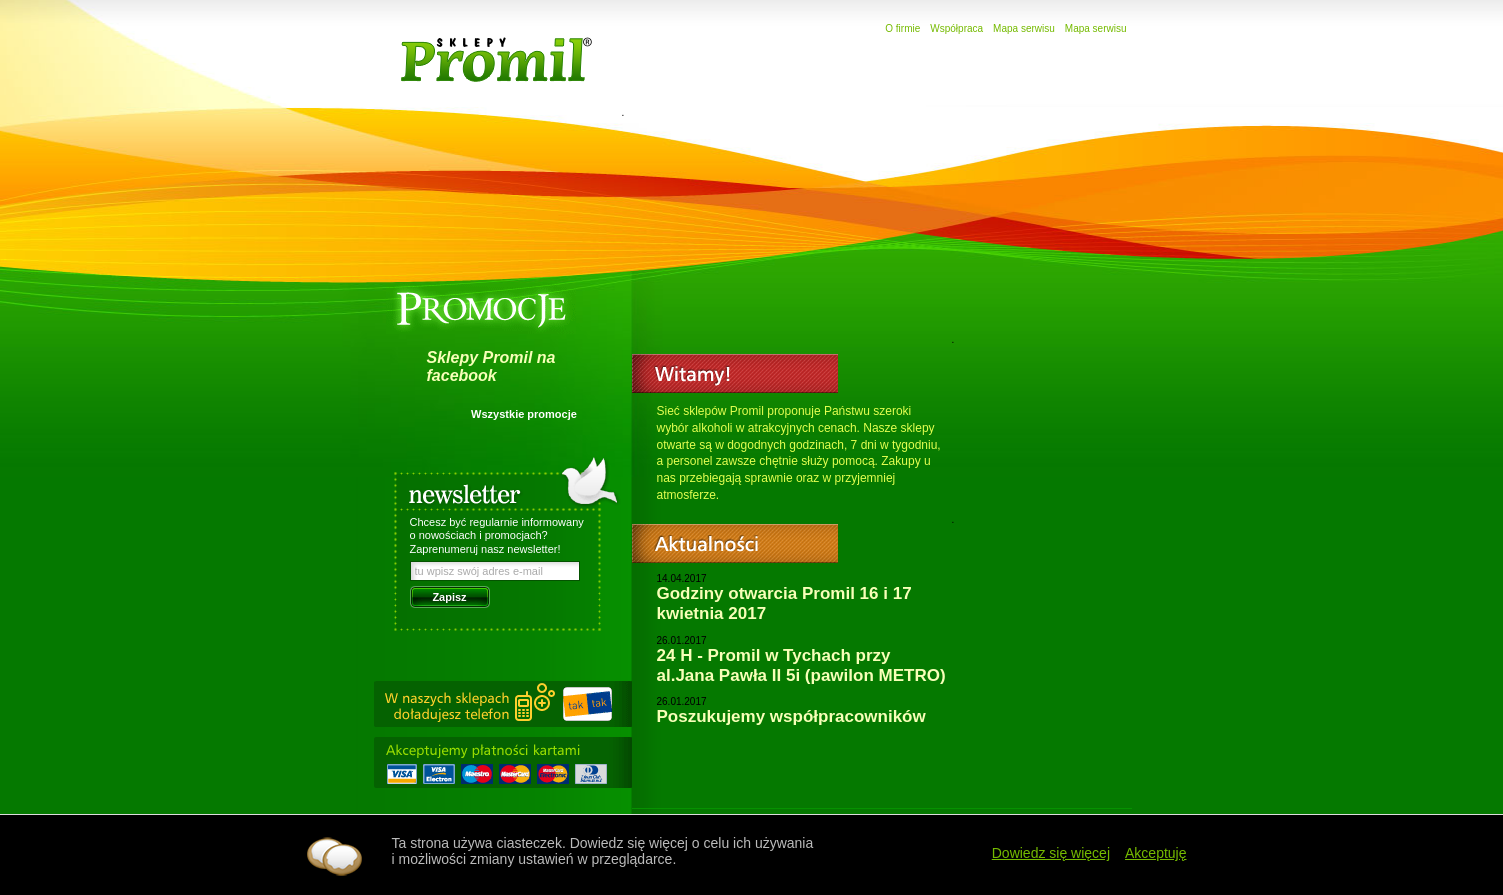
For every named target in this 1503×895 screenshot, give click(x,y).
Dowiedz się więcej (1051, 853)
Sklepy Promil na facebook (491, 366)
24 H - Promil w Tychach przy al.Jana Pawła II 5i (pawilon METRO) (801, 665)
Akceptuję (1155, 853)
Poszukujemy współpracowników (791, 716)
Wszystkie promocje (524, 414)
